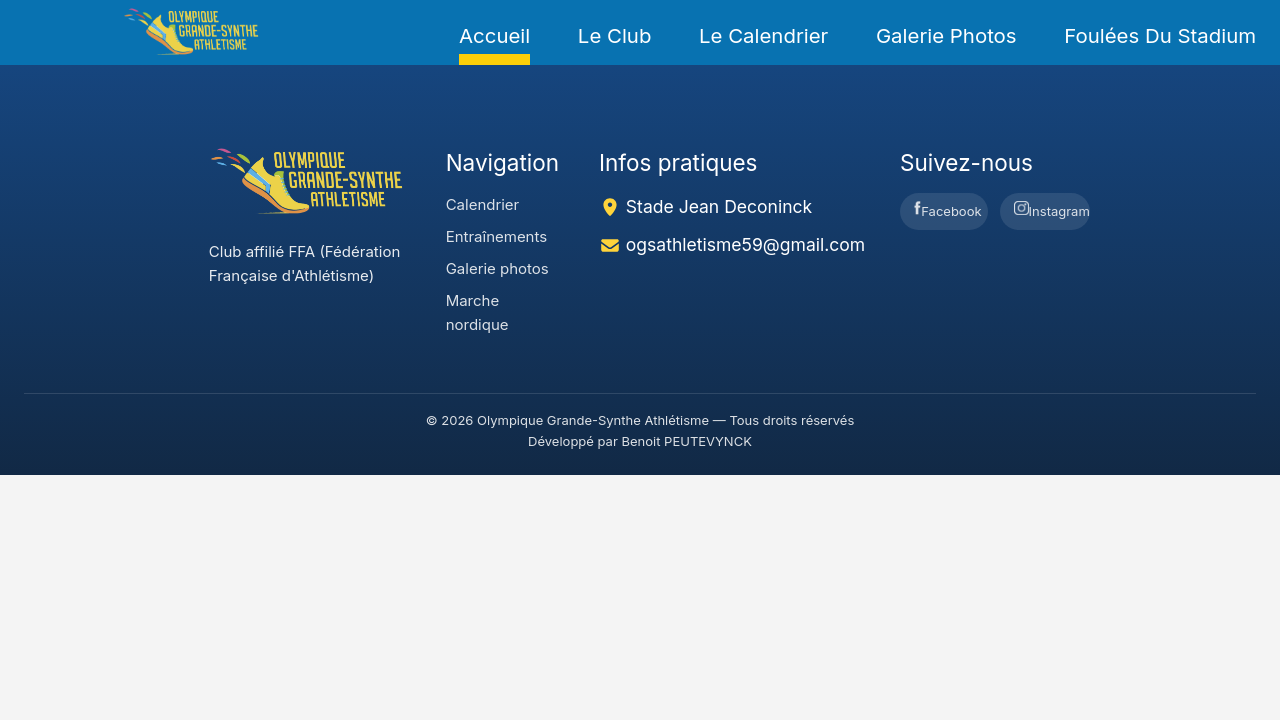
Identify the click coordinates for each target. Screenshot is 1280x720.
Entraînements (497, 236)
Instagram (1051, 210)
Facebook (948, 210)
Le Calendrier (763, 35)
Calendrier (483, 204)
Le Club (615, 35)
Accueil (494, 35)
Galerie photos (946, 35)
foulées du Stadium (1160, 35)
